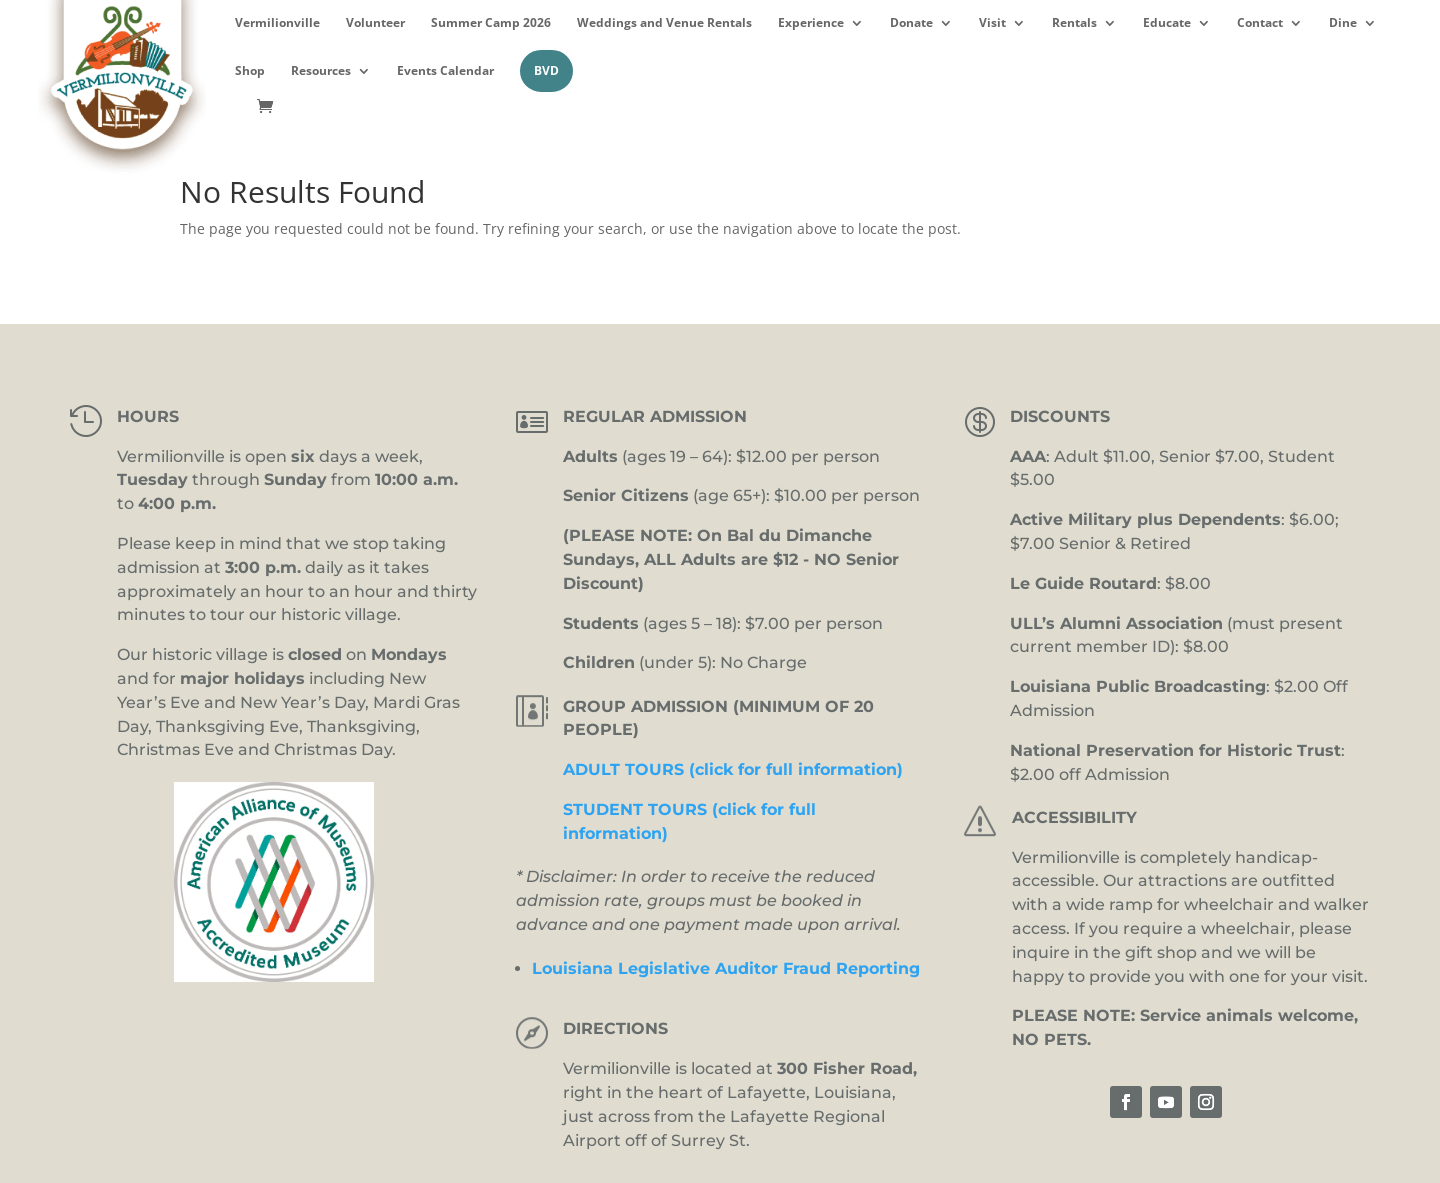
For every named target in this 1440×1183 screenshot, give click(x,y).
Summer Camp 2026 (491, 23)
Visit (992, 23)
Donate (911, 23)
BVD (546, 70)
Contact (1260, 23)
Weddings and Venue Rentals (664, 23)
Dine (1343, 23)
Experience (811, 23)
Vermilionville (277, 23)
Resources (321, 71)
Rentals (1074, 23)
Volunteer (375, 23)
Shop (250, 71)
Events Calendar (445, 71)
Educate (1167, 23)
